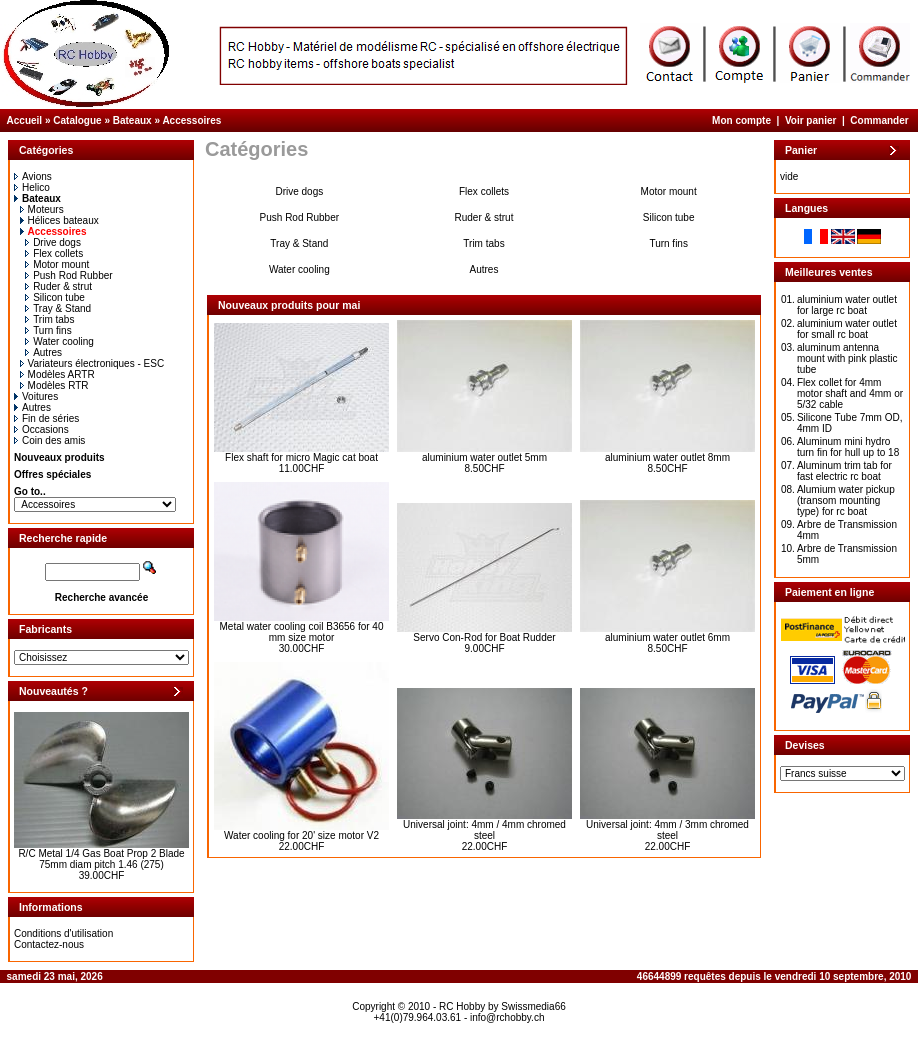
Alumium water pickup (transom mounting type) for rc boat (846, 500)
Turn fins (48, 330)
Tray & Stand (58, 308)
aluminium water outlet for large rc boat (847, 305)
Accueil (25, 120)
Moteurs (42, 209)
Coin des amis (49, 440)
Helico (32, 187)
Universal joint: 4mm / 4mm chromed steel (484, 830)
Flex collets (54, 253)
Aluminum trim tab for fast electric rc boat (844, 471)
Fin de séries (46, 418)
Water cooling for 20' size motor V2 (301, 835)
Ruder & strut (58, 286)
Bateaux (132, 120)
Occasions (41, 429)
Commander (879, 120)
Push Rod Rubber (69, 275)
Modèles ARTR (57, 374)
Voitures (36, 396)
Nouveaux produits (59, 457)
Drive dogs (53, 242)
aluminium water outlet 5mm (484, 457)
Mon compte (741, 120)
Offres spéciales (52, 474)
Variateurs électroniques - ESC (92, 363)
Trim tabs (49, 319)
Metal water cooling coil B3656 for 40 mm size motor (302, 632)
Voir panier (811, 120)
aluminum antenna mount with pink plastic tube (847, 358)
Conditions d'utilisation (63, 933)
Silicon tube (55, 297)
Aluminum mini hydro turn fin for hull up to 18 (848, 447)
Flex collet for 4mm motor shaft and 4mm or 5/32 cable (850, 393)
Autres (43, 352)
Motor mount (57, 264)
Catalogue (77, 120)
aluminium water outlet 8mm (667, 457)
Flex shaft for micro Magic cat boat (301, 457)
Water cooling (59, 341)
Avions (33, 176)
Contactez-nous (49, 944)
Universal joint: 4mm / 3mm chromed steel (667, 830)
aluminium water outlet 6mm (667, 637)
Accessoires (191, 120)
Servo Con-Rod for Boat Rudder (484, 637)
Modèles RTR (54, 385)
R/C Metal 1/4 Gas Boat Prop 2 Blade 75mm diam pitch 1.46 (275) (101, 859)
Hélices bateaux (59, 220)
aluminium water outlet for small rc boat (847, 329)
